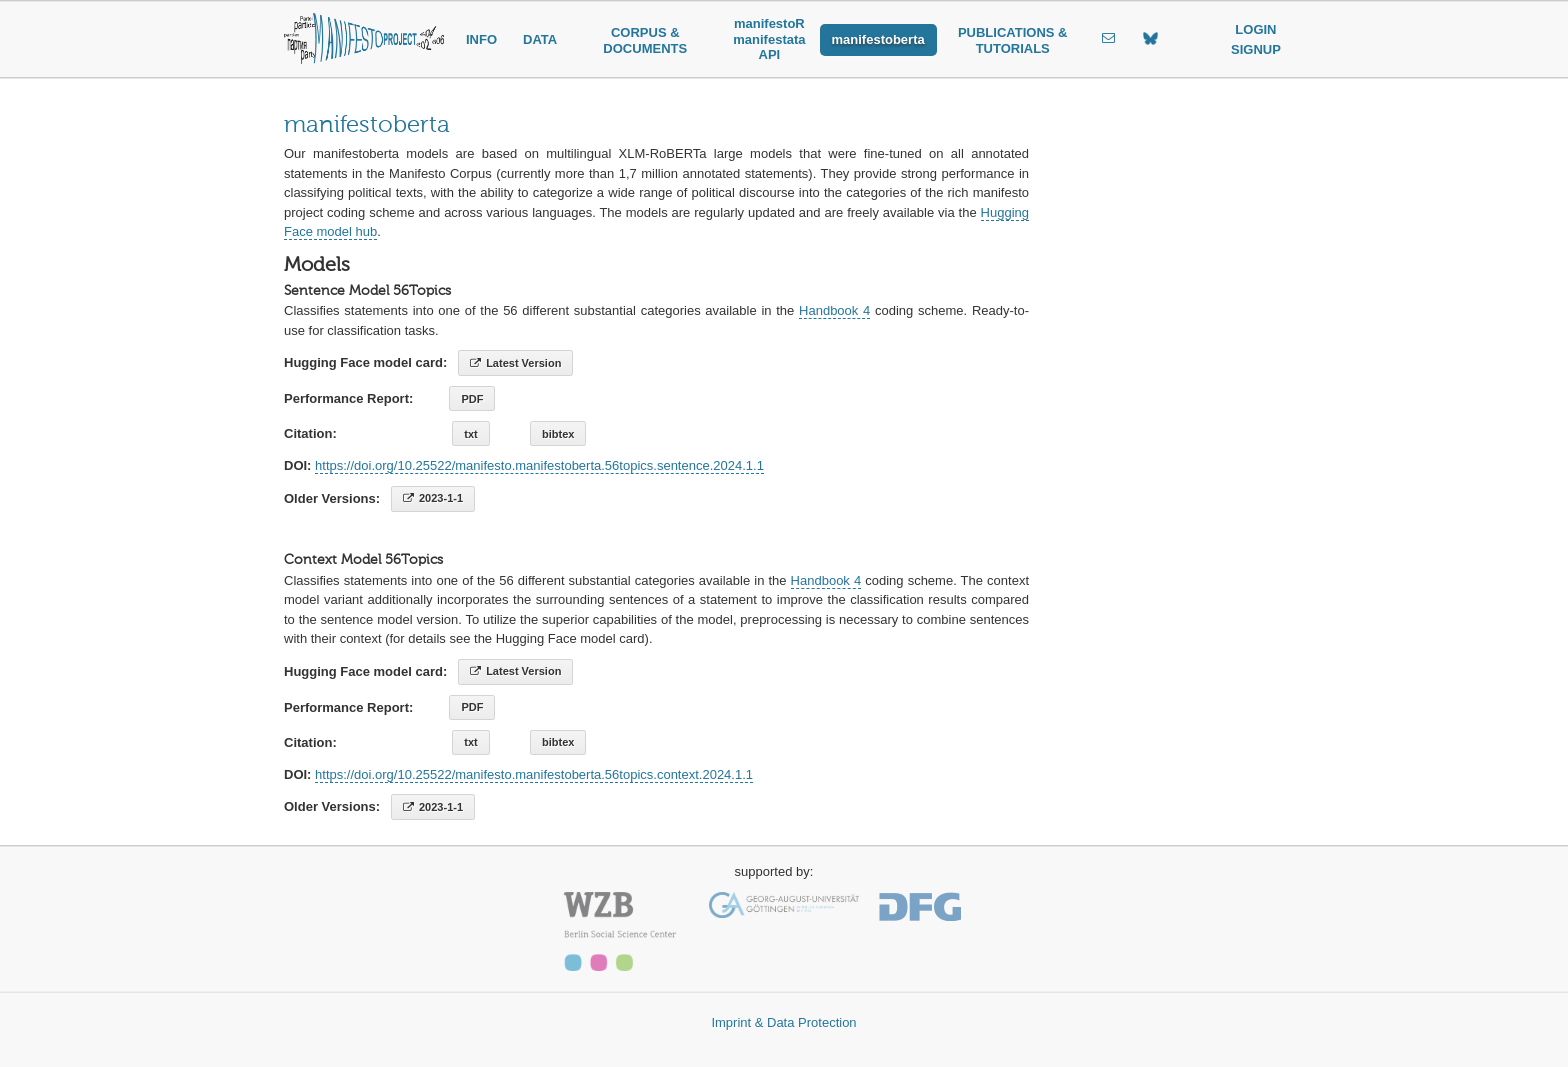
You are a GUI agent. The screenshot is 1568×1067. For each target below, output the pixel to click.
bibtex (558, 434)
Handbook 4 (834, 310)
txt (470, 434)
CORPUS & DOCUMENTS (645, 40)
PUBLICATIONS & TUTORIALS (1013, 40)
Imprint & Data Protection (783, 1022)
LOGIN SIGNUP (1256, 39)
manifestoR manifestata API (769, 39)
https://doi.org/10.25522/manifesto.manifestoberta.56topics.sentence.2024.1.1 (539, 465)
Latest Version (515, 363)
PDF (472, 399)
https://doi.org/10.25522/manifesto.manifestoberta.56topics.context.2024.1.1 (534, 774)
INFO (481, 39)
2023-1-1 (433, 498)
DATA (540, 39)
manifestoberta (878, 39)
